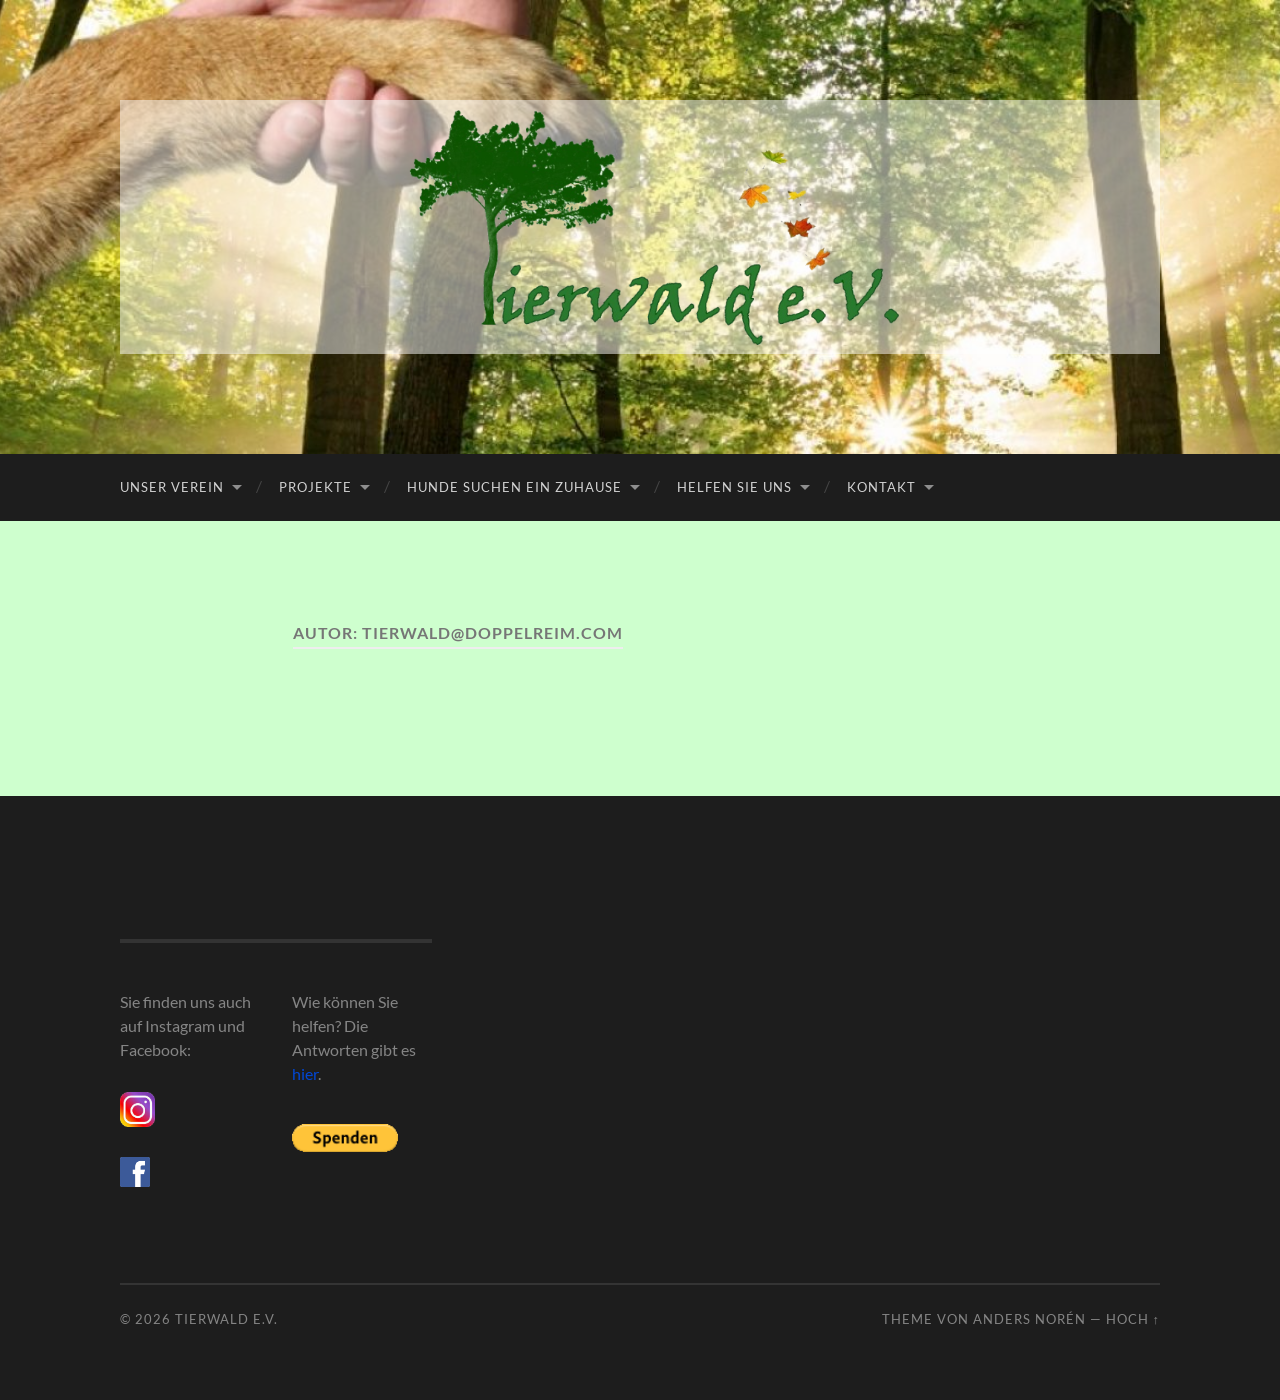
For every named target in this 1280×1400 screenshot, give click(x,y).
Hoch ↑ (1133, 1319)
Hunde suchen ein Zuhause (514, 487)
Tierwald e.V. (226, 1319)
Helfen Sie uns (734, 487)
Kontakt (881, 487)
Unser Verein (172, 487)
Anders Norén (1029, 1319)
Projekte (315, 487)
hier (305, 1073)
